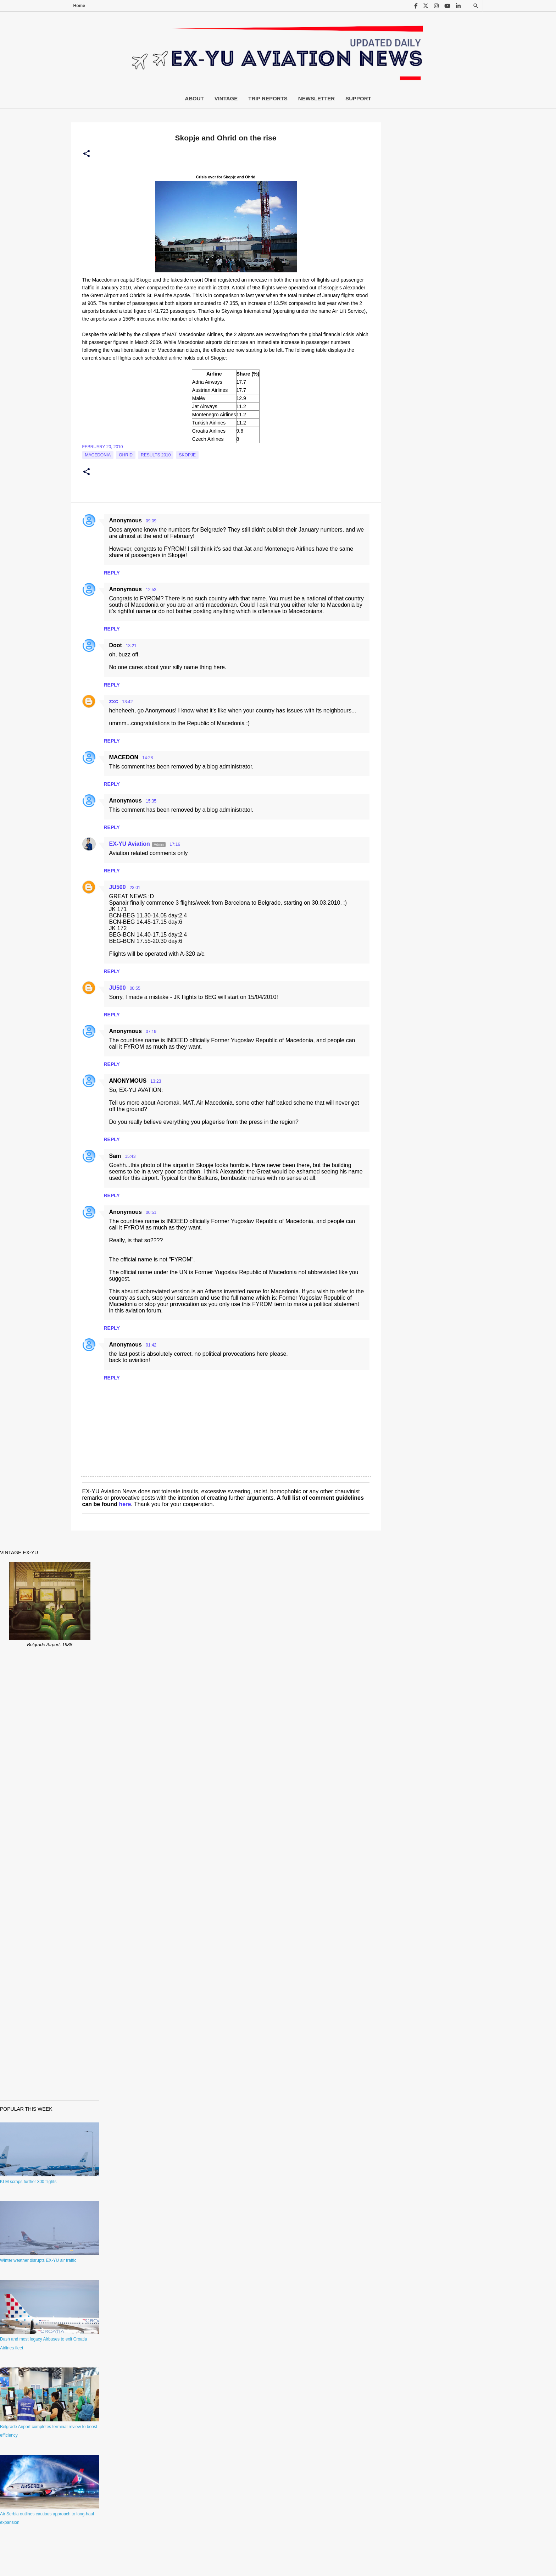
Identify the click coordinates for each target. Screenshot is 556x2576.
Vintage (226, 98)
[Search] (476, 6)
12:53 (151, 589)
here (125, 1504)
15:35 (151, 801)
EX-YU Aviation (129, 844)
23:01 (135, 887)
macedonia (98, 455)
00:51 (151, 1212)
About (194, 98)
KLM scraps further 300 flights (28, 2181)
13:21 (131, 645)
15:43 (130, 1156)
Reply (112, 573)
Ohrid (126, 455)
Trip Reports (268, 98)
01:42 (151, 1345)
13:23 (155, 1081)
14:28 (147, 757)
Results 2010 (156, 455)
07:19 (151, 1031)
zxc (113, 701)
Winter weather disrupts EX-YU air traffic (38, 2260)
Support (358, 98)
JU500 (117, 887)
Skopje (187, 455)
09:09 (151, 520)
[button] (86, 154)
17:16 (174, 844)
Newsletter (316, 98)
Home (79, 5)
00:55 (135, 988)
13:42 (127, 701)
